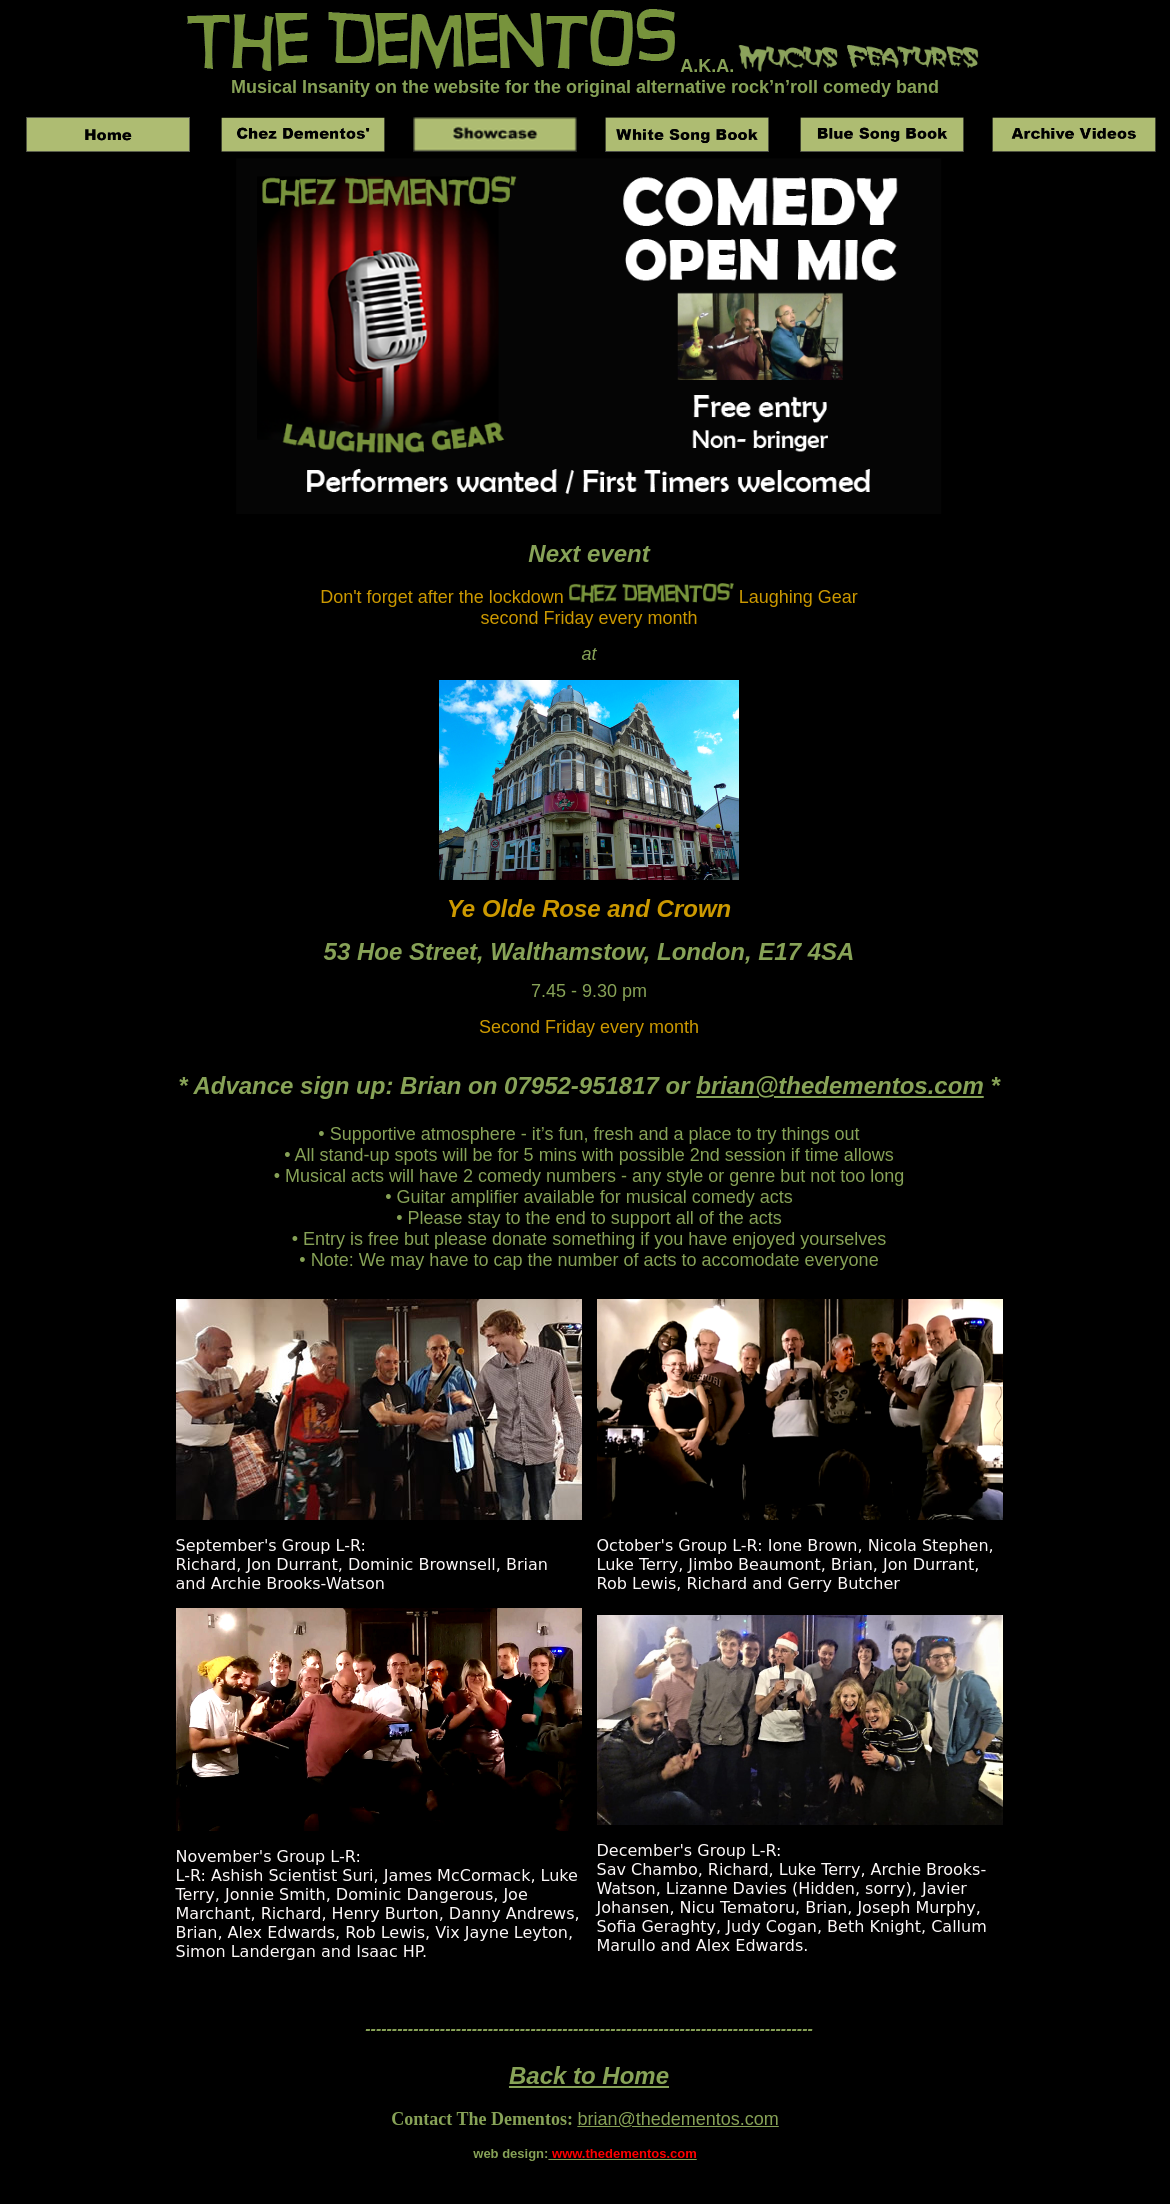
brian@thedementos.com (839, 1085)
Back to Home (589, 2075)
